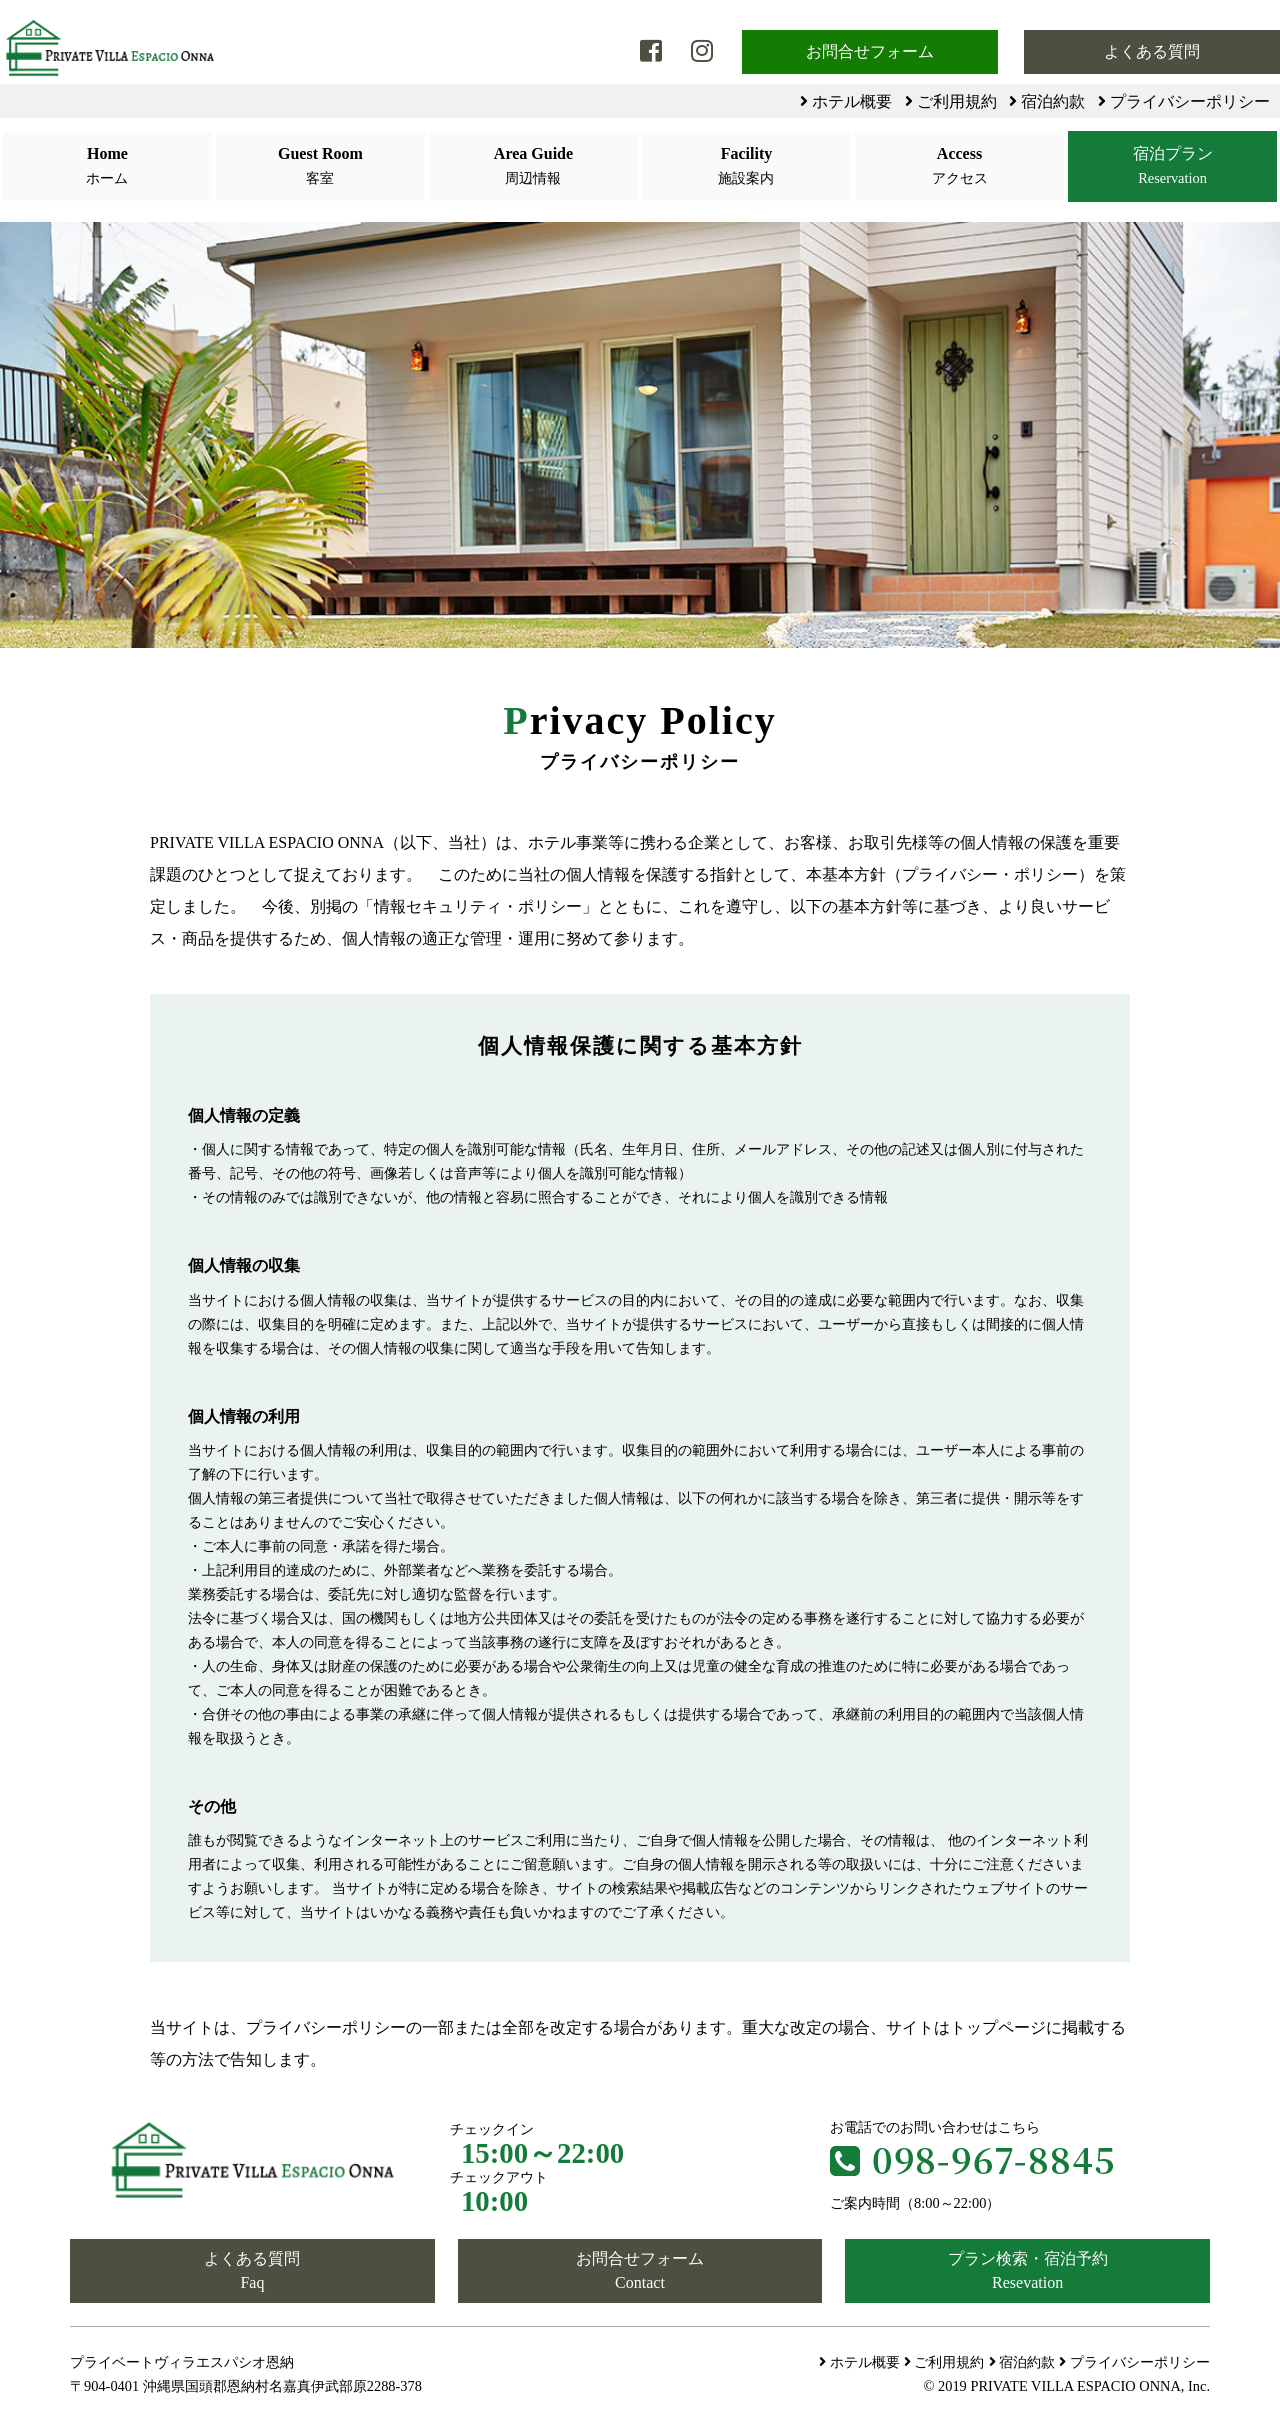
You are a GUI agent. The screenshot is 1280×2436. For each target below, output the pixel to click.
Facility (746, 167)
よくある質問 (1152, 51)
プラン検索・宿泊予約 (1027, 2272)
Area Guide (533, 167)
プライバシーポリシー (1184, 101)
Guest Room (320, 167)
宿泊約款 (1047, 101)
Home (107, 167)
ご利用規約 (951, 101)
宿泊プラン (1172, 167)
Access (959, 167)
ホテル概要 (846, 101)
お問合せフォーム (870, 51)
